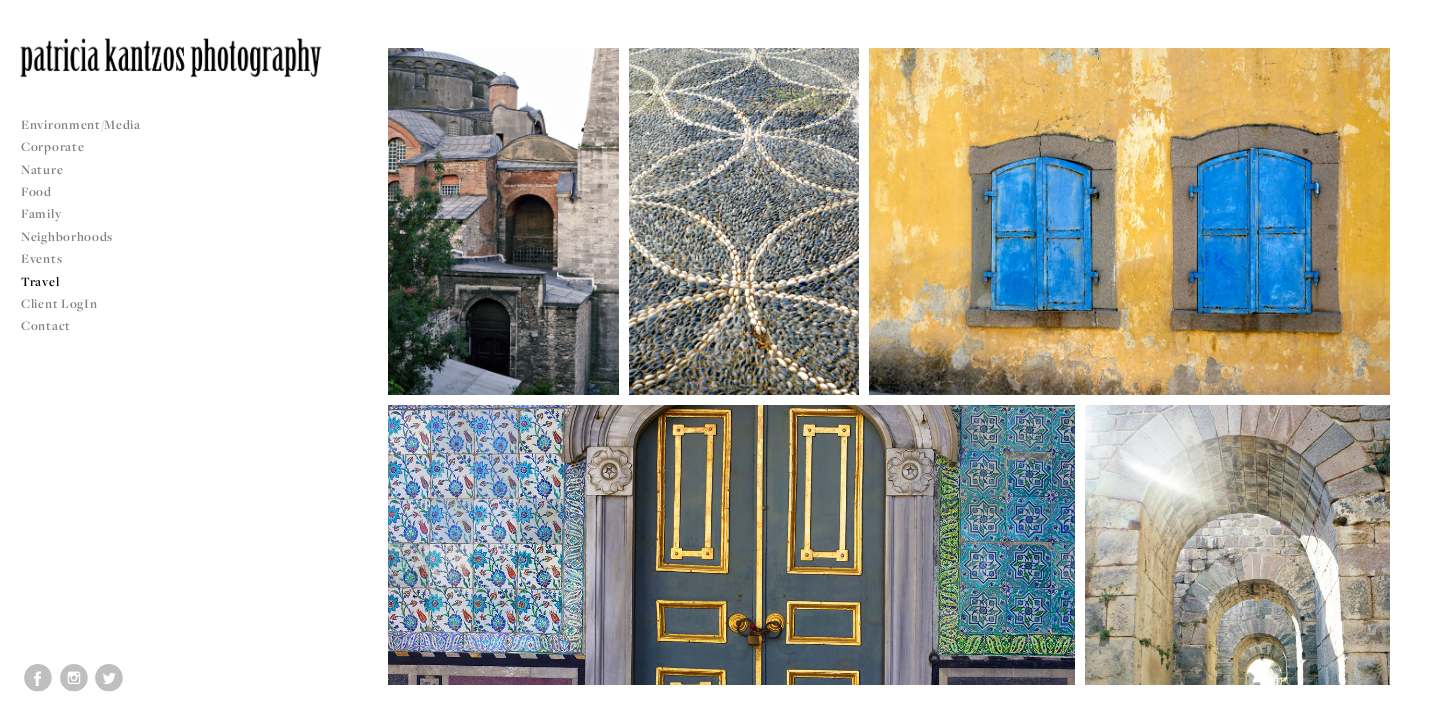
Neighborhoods (75, 236)
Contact (46, 325)
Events (49, 258)
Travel (40, 281)
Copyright (1399, 702)
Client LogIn (59, 303)
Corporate (52, 146)
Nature (42, 169)
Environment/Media (81, 124)
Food (36, 191)
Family (41, 213)
